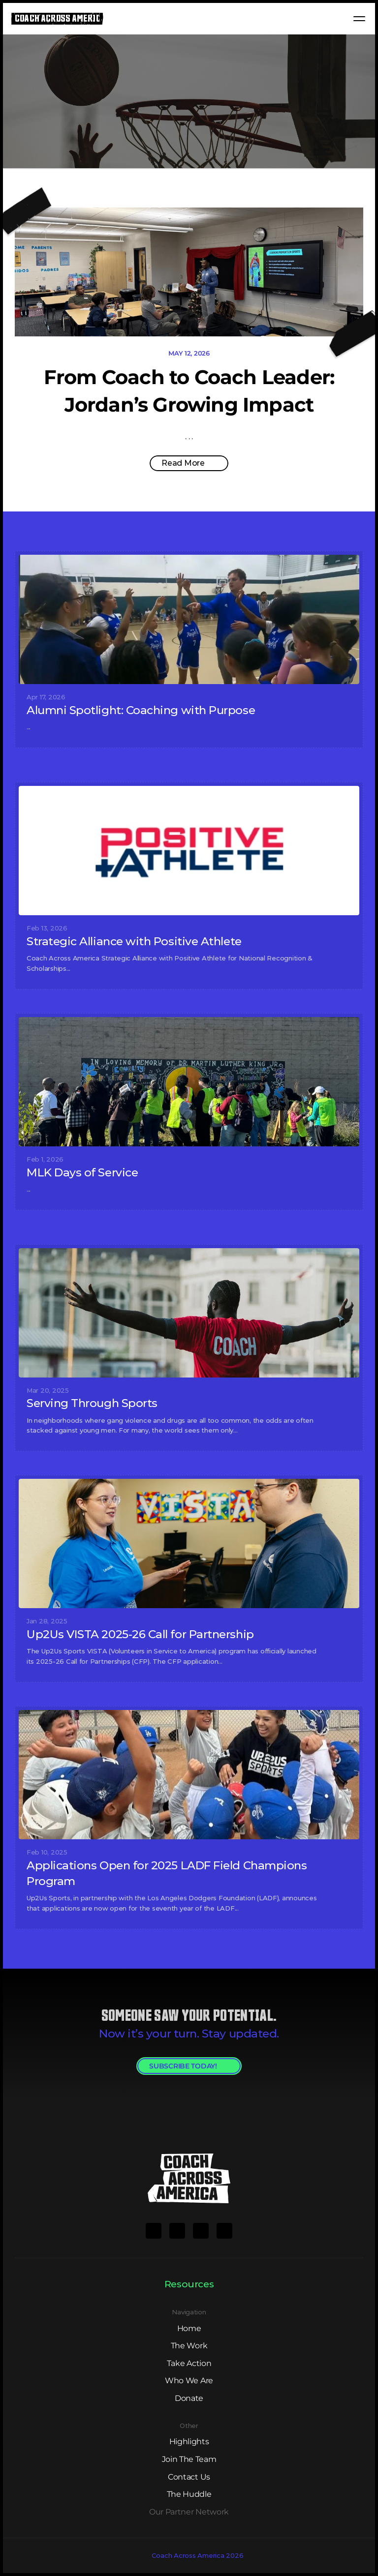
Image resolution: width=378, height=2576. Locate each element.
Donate (189, 2398)
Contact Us (189, 2477)
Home (189, 2328)
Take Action (189, 2363)
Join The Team (189, 2459)
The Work (189, 2345)
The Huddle (189, 2494)
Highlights (189, 2441)
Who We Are (189, 2380)
